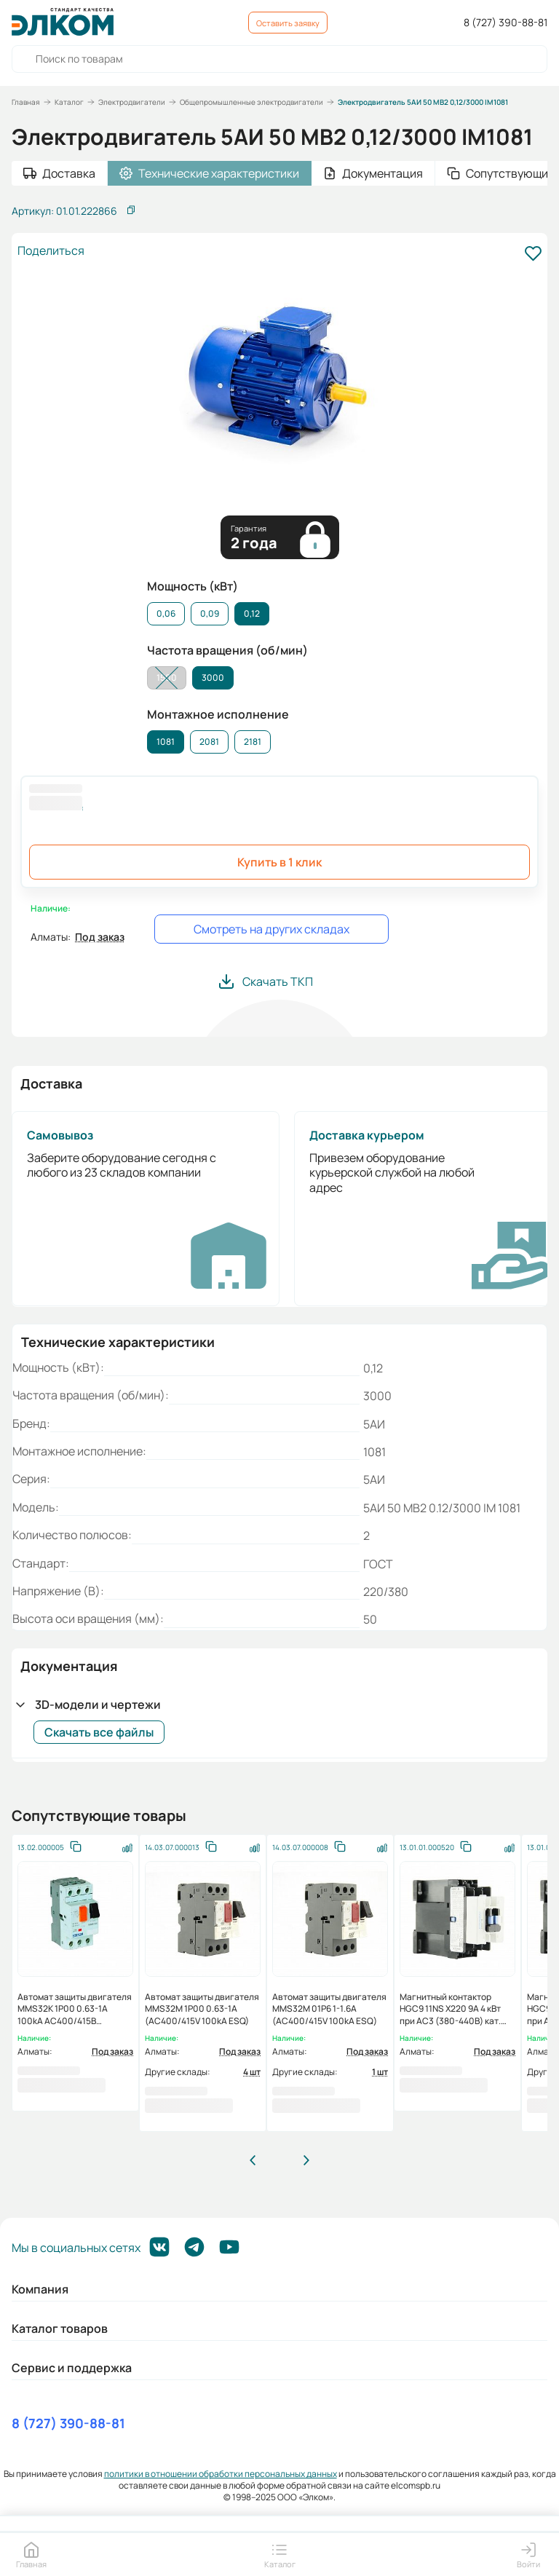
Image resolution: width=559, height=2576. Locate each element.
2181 (252, 741)
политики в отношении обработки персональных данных (220, 2474)
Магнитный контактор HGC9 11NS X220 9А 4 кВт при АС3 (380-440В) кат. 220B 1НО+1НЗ (450, 2015)
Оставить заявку (288, 22)
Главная (26, 102)
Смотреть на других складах (271, 929)
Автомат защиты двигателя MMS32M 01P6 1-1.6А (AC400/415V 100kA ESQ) (329, 2009)
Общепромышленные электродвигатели (251, 102)
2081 (209, 741)
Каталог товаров (60, 2328)
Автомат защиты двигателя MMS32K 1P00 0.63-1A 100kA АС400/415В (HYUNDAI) (74, 2015)
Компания (40, 2289)
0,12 (252, 613)
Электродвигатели (131, 102)
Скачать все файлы (99, 1732)
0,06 (165, 613)
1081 (165, 741)
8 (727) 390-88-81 (505, 22)
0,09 (209, 613)
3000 (213, 677)
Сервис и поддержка (72, 2368)
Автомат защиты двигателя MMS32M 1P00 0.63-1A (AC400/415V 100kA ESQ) (202, 2009)
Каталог (69, 102)
